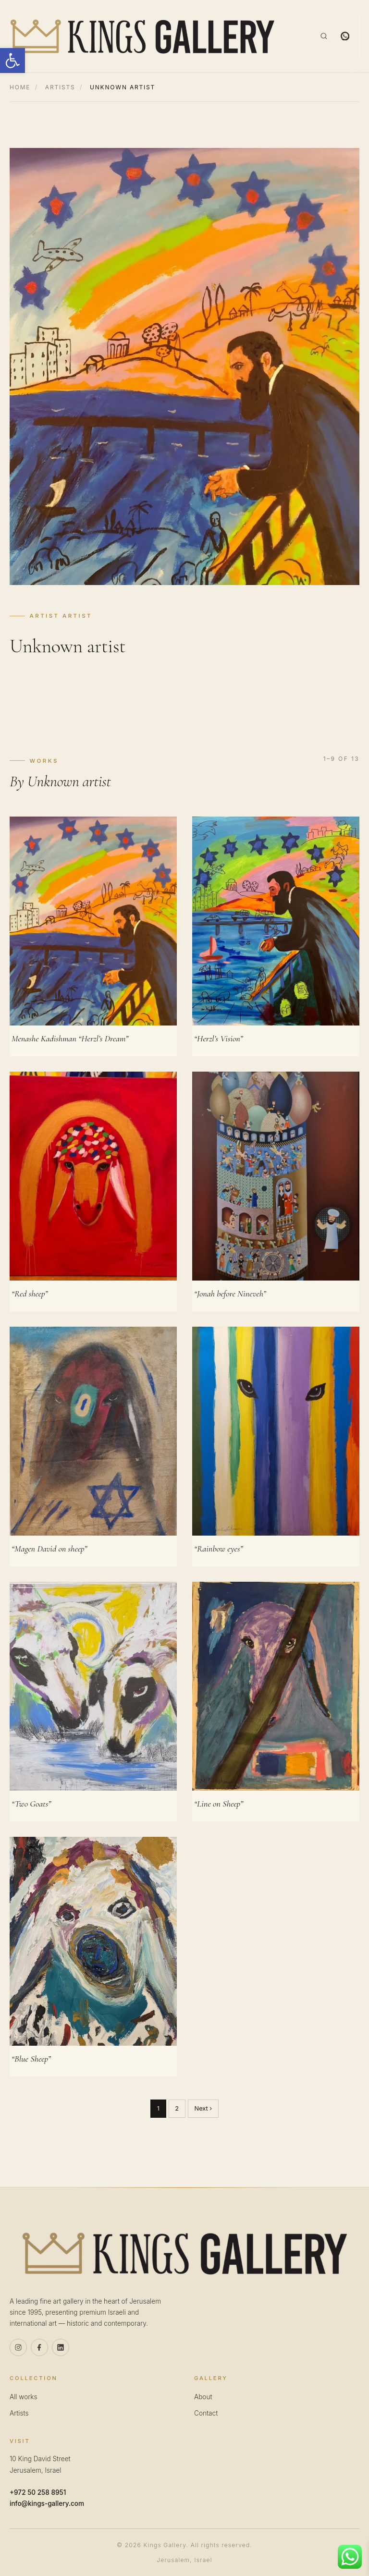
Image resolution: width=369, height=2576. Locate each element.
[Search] (323, 36)
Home (20, 87)
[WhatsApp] (345, 36)
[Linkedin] (60, 2347)
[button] (12, 60)
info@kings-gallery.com (47, 2503)
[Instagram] (18, 2347)
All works (23, 2397)
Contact (206, 2413)
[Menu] (363, 36)
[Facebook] (39, 2347)
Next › (203, 2108)
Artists (60, 87)
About (203, 2397)
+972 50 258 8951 (38, 2492)
